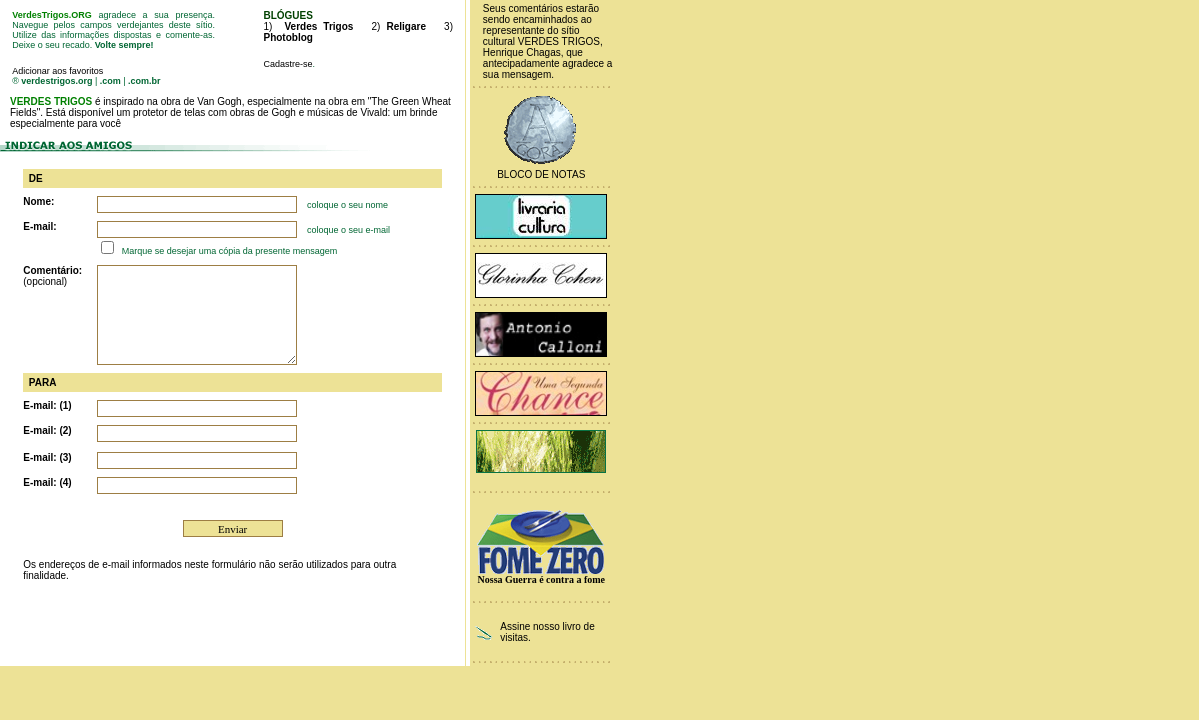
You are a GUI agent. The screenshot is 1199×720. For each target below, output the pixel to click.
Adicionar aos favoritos (57, 71)
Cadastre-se (287, 64)
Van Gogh (219, 101)
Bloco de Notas (541, 174)
